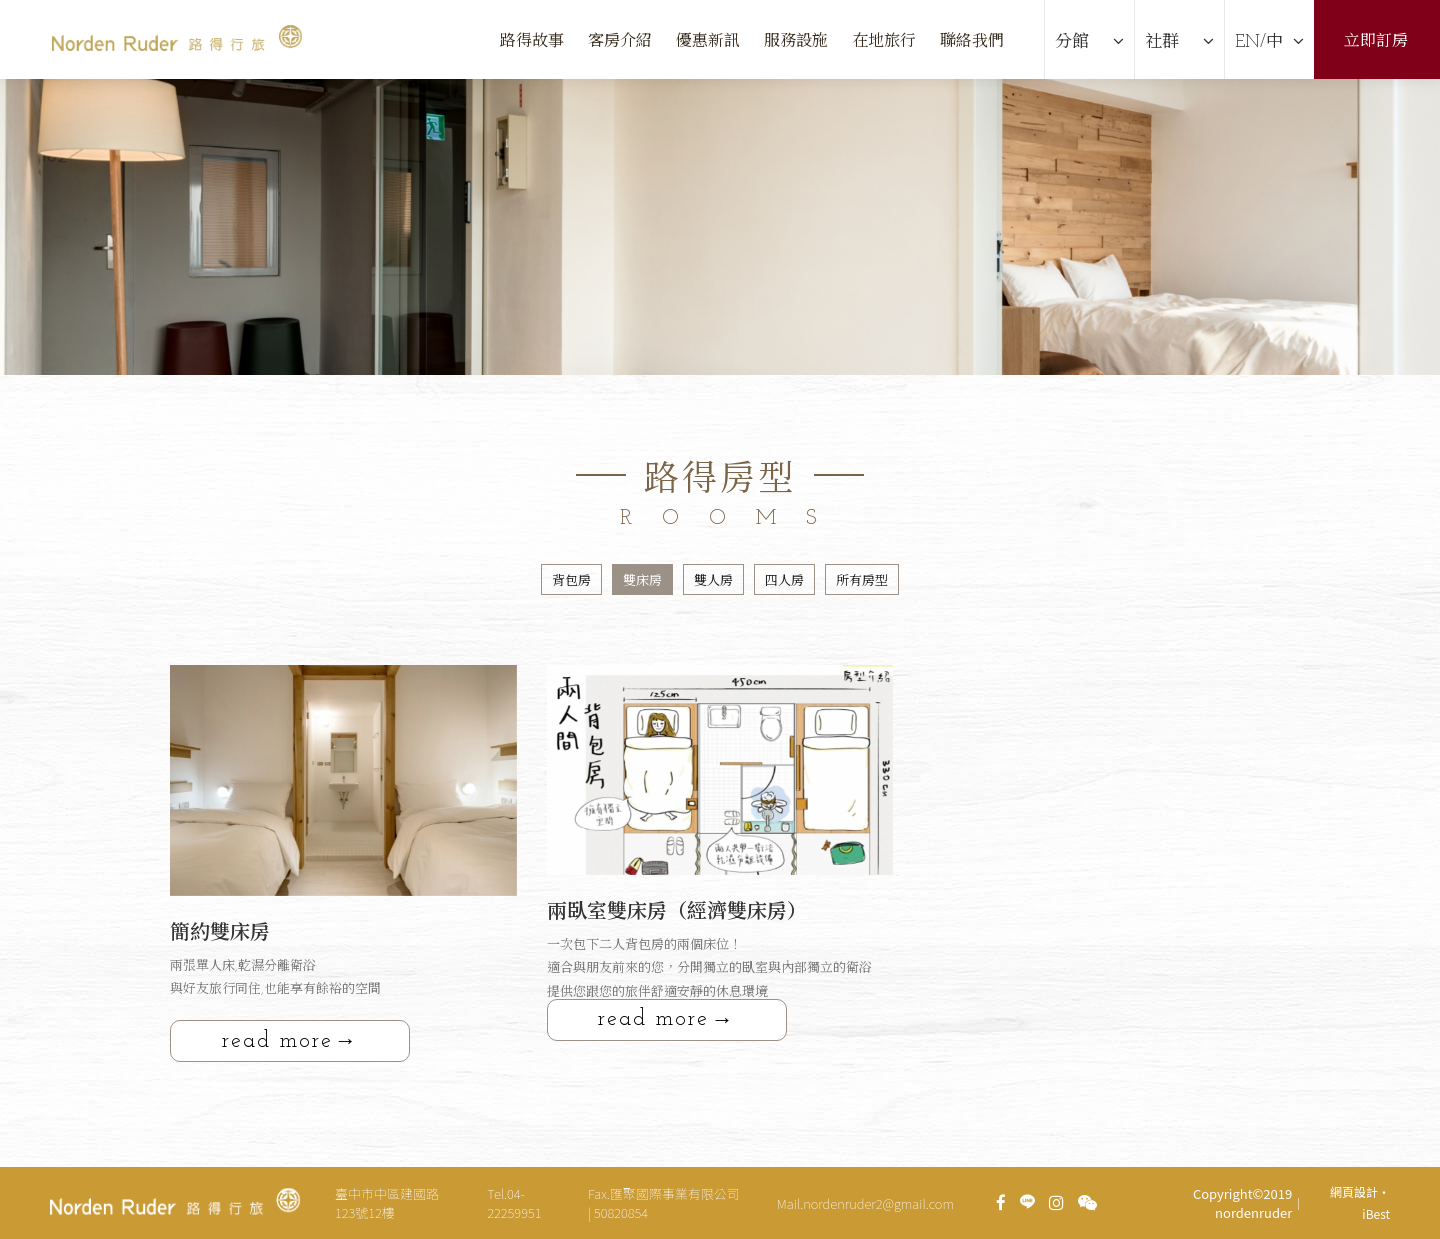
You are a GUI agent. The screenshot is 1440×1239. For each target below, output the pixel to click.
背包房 (571, 581)
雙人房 (713, 581)
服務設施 (796, 42)
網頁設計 (1354, 1191)
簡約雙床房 (220, 934)
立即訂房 (1376, 42)
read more (277, 1041)
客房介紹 (620, 42)
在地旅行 (884, 42)
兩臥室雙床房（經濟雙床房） (677, 913)
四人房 (784, 581)
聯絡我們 (972, 42)
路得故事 (532, 42)
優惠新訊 (708, 42)
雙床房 (642, 581)
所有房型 (862, 581)
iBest (1376, 1213)
